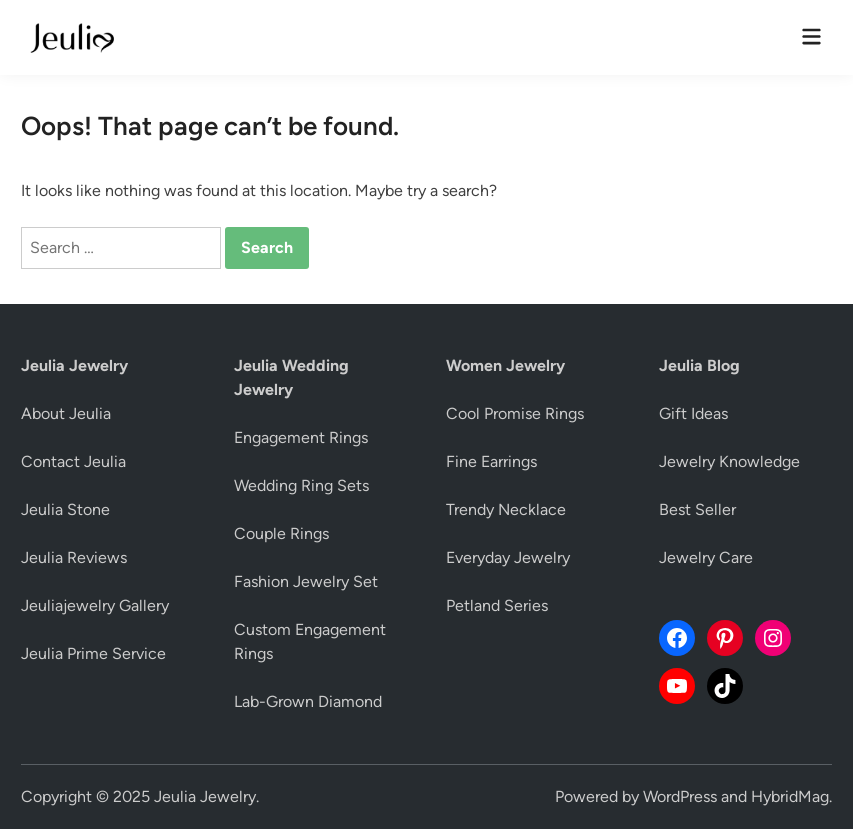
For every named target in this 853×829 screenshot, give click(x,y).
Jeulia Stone (65, 509)
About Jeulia (66, 413)
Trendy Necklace (506, 509)
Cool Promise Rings (515, 413)
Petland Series (497, 605)
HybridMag (790, 796)
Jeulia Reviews (74, 557)
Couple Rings (281, 533)
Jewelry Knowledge (729, 461)
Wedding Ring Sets (301, 485)
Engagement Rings (301, 437)
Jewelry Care (706, 557)
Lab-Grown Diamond (308, 701)
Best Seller (697, 509)
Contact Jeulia (73, 461)
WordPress (680, 796)
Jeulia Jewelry (205, 796)
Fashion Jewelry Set (306, 581)
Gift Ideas (693, 413)
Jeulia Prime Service (93, 653)
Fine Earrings (491, 461)
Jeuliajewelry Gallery (95, 605)
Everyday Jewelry (508, 557)
